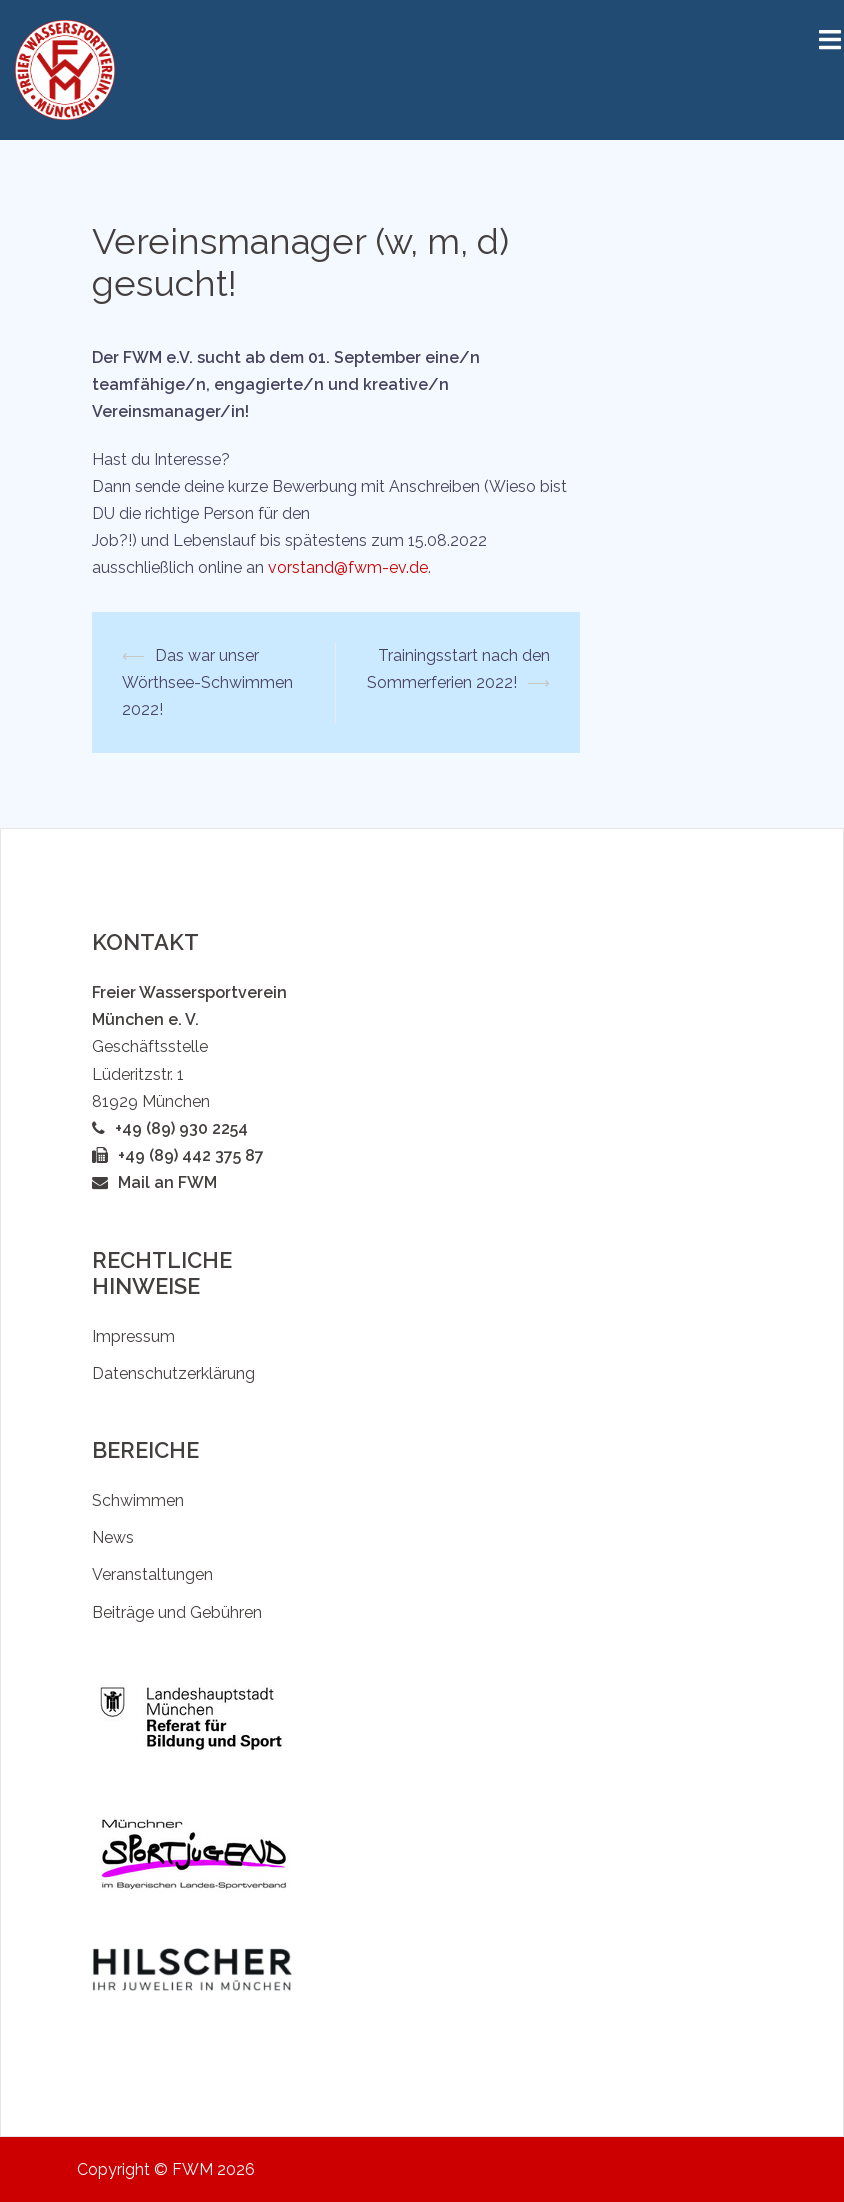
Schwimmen (138, 1500)
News (113, 1537)
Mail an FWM (167, 1182)
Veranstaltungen (152, 1574)
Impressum (133, 1336)
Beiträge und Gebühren (177, 1612)
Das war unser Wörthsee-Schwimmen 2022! (207, 682)
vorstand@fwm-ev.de (348, 567)
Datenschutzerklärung (173, 1373)
